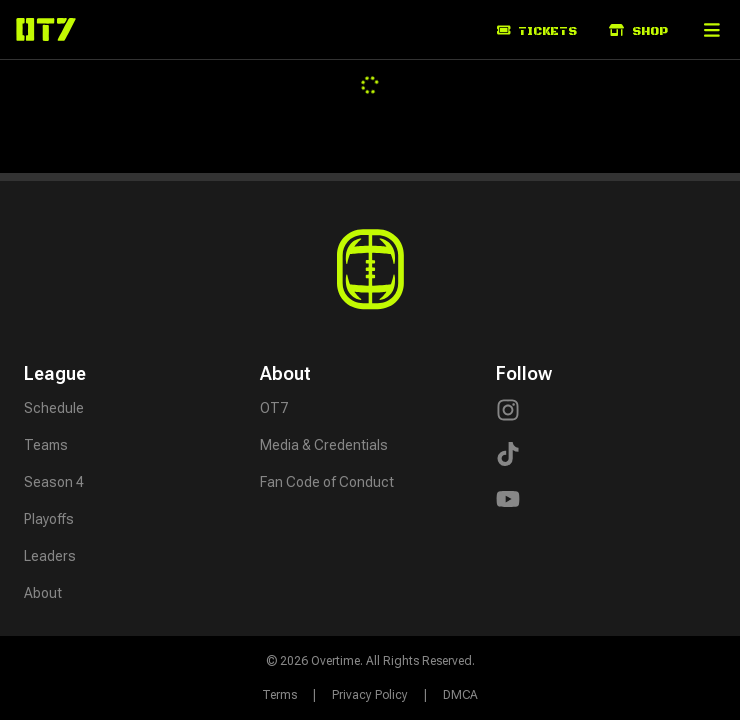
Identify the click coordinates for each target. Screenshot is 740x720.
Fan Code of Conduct (327, 482)
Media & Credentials (324, 445)
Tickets (537, 31)
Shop (638, 31)
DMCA (460, 695)
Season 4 (54, 482)
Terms (279, 695)
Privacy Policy (370, 695)
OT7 (274, 408)
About (43, 593)
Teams (46, 445)
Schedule (54, 408)
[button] (712, 30)
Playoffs (49, 519)
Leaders (50, 556)
